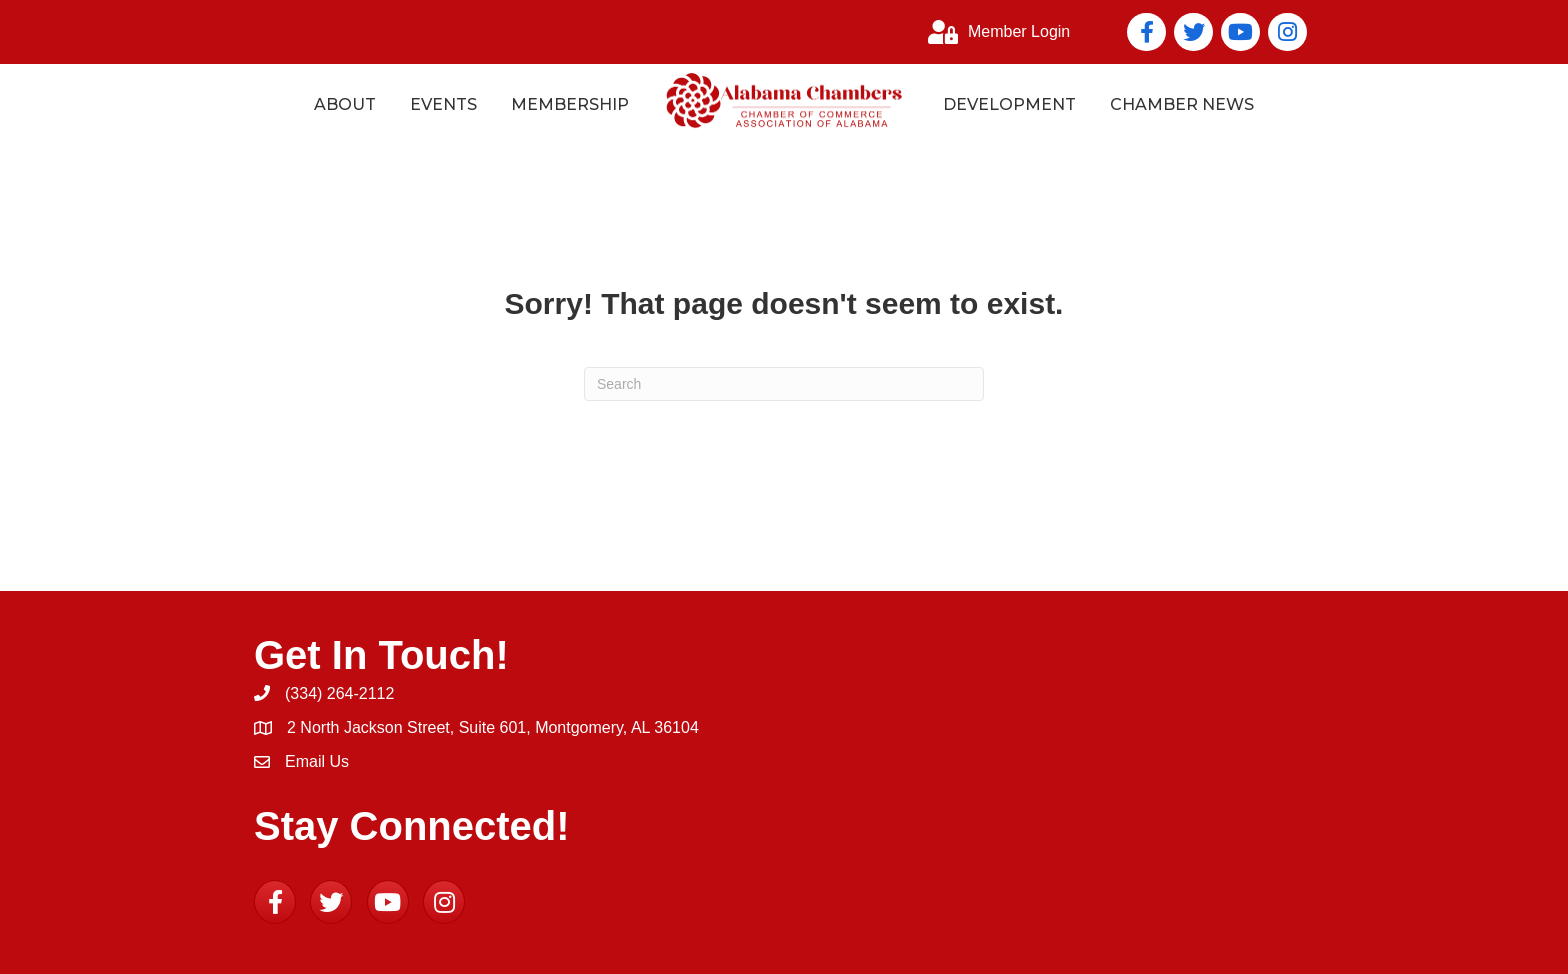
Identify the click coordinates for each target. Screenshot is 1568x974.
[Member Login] (994, 32)
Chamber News (1182, 104)
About (345, 104)
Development (1009, 104)
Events (443, 104)
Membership (570, 104)
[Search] (784, 384)
